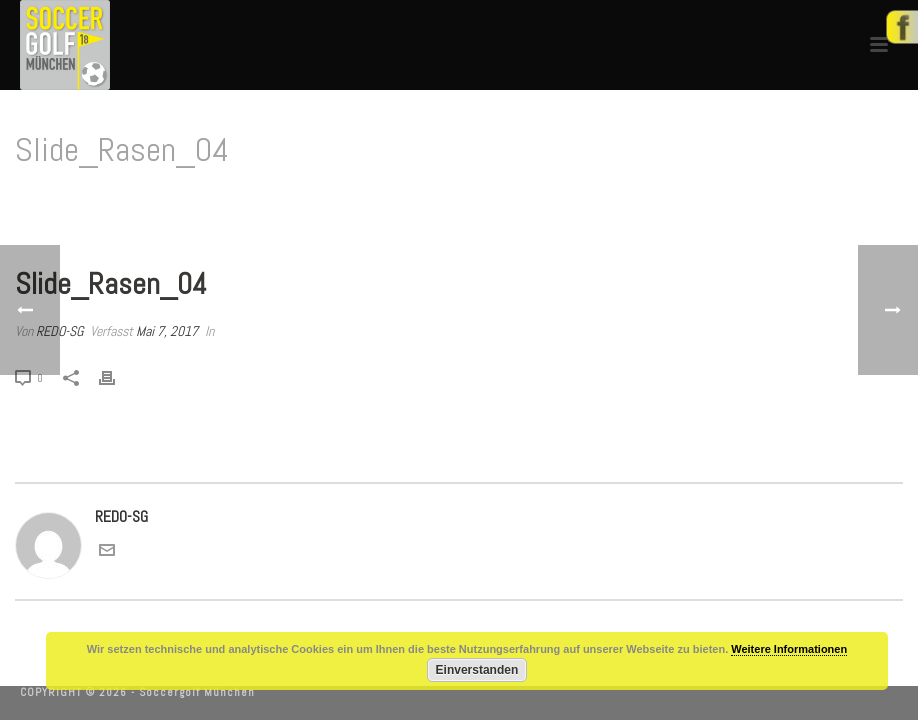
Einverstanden (477, 670)
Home (772, 201)
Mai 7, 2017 (167, 331)
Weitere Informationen (789, 649)
